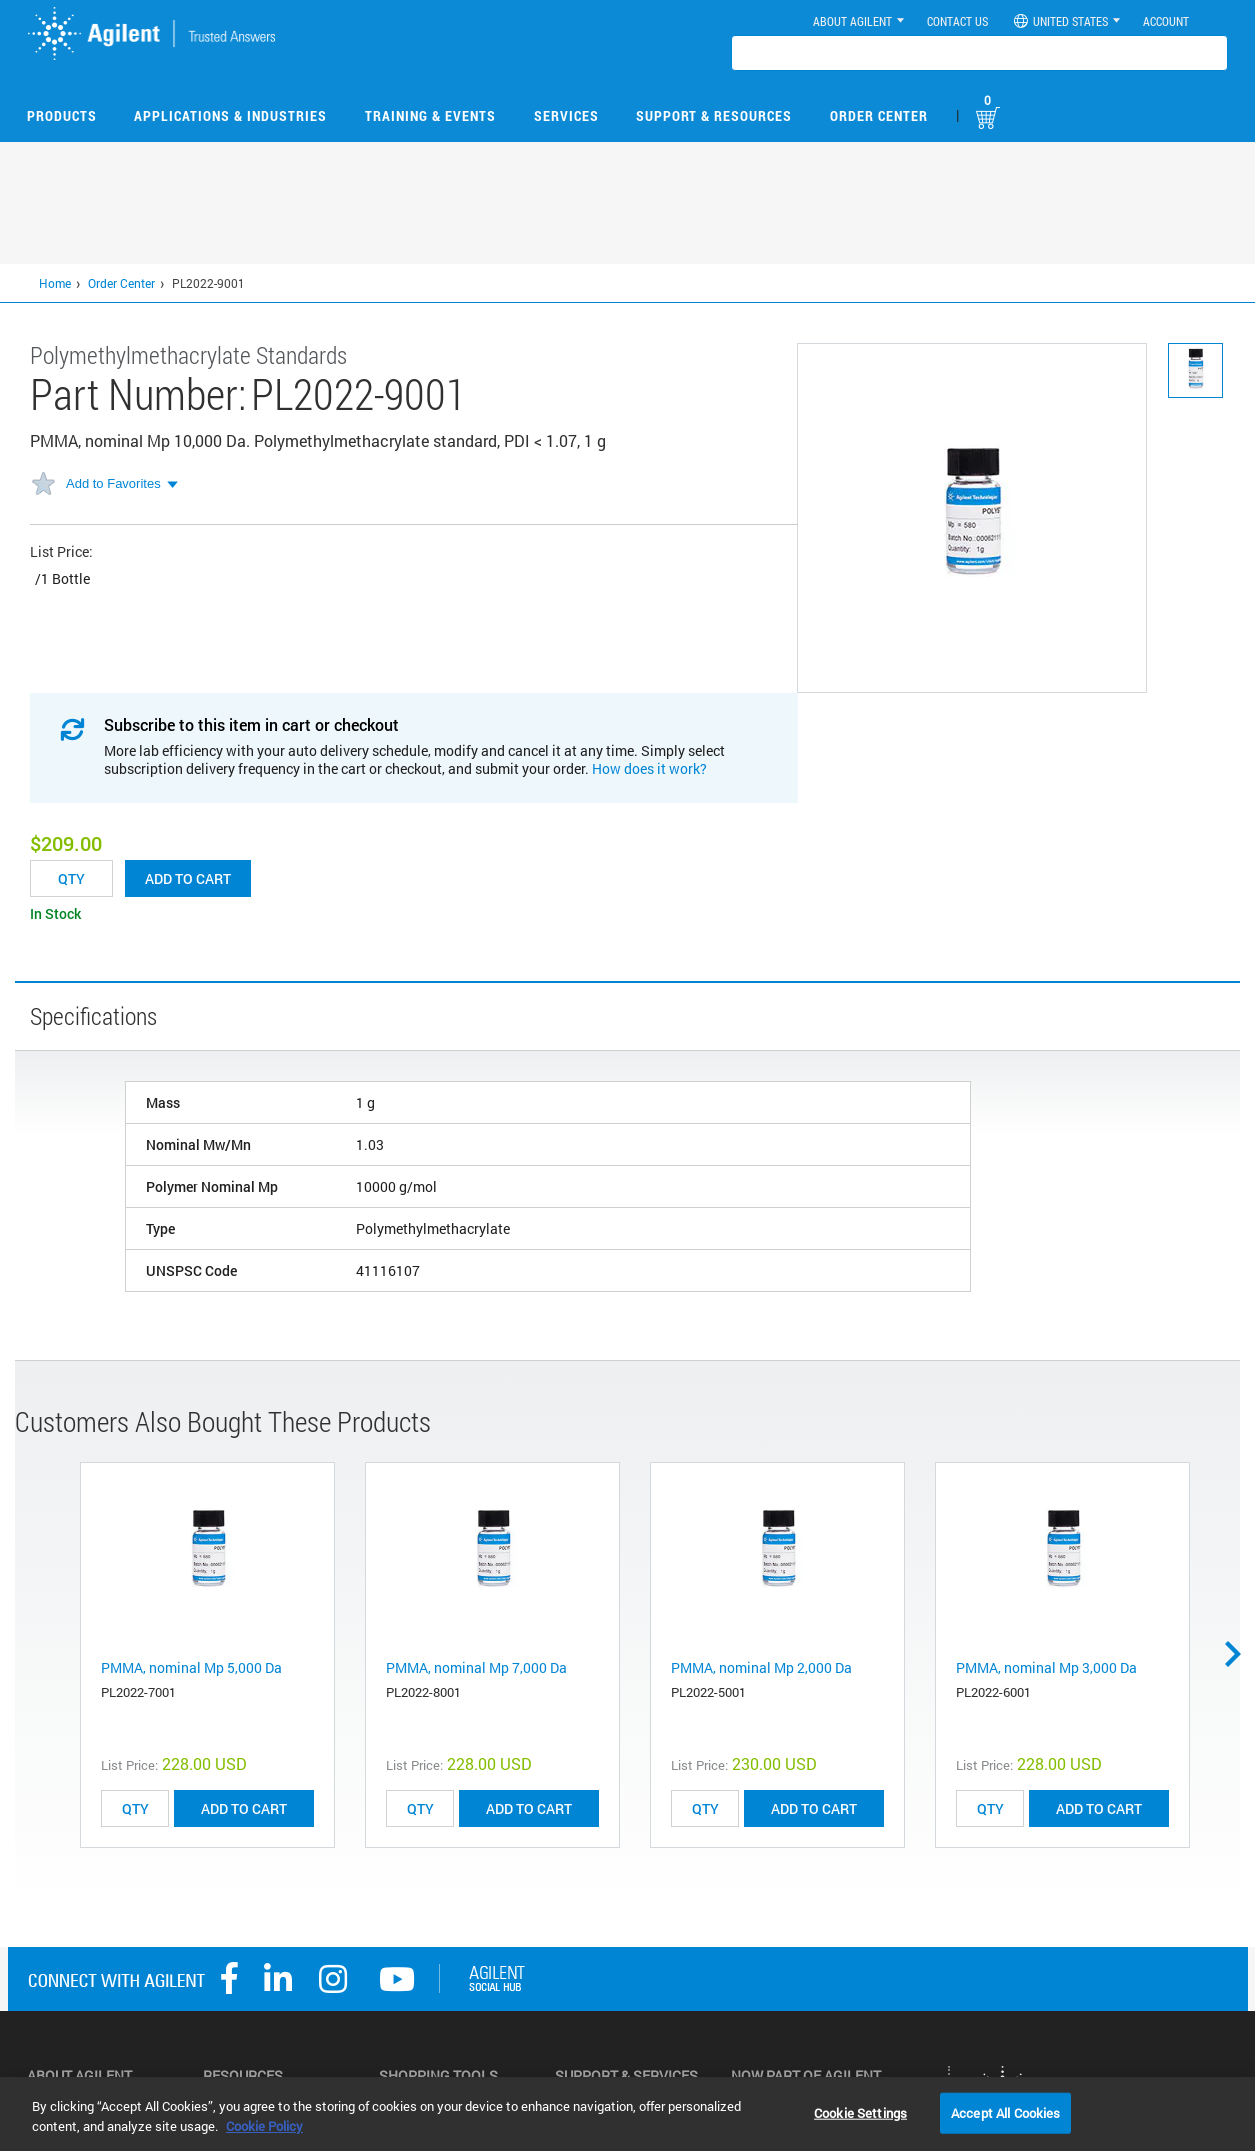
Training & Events (430, 115)
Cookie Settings (860, 2112)
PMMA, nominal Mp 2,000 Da (761, 1667)
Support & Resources (714, 115)
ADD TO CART (244, 1808)
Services (566, 115)
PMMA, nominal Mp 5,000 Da (191, 1667)
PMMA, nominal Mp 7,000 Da (476, 1667)
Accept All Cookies (1005, 2112)
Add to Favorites (113, 483)
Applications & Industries (230, 115)
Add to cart (188, 878)
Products (62, 115)
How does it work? (649, 768)
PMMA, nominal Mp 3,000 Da (1046, 1667)
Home (55, 283)
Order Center (879, 115)
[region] (627, 2114)
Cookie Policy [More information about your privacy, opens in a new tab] (264, 2126)
